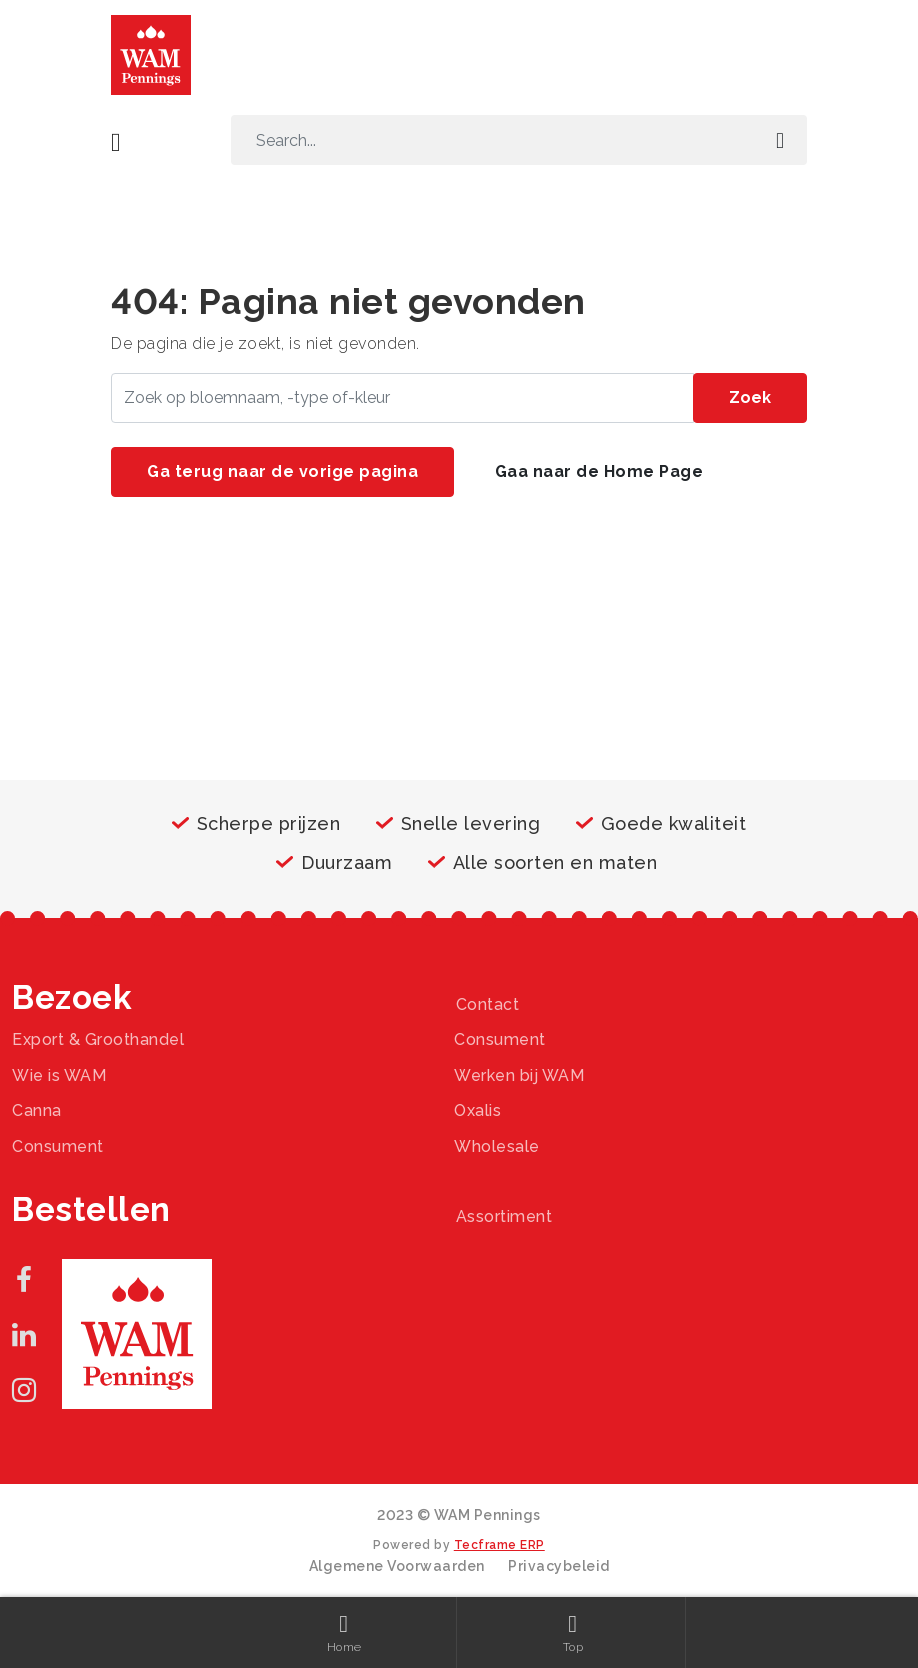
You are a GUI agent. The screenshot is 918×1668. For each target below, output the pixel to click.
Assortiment (504, 1216)
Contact (488, 1004)
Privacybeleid (559, 1566)
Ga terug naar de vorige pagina (282, 471)
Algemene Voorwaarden (397, 1566)
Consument (500, 1039)
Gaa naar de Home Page (599, 471)
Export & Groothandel (98, 1039)
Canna (37, 1110)
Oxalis (477, 1110)
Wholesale (497, 1146)
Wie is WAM (59, 1075)
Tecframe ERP (499, 1545)
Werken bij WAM (519, 1075)
